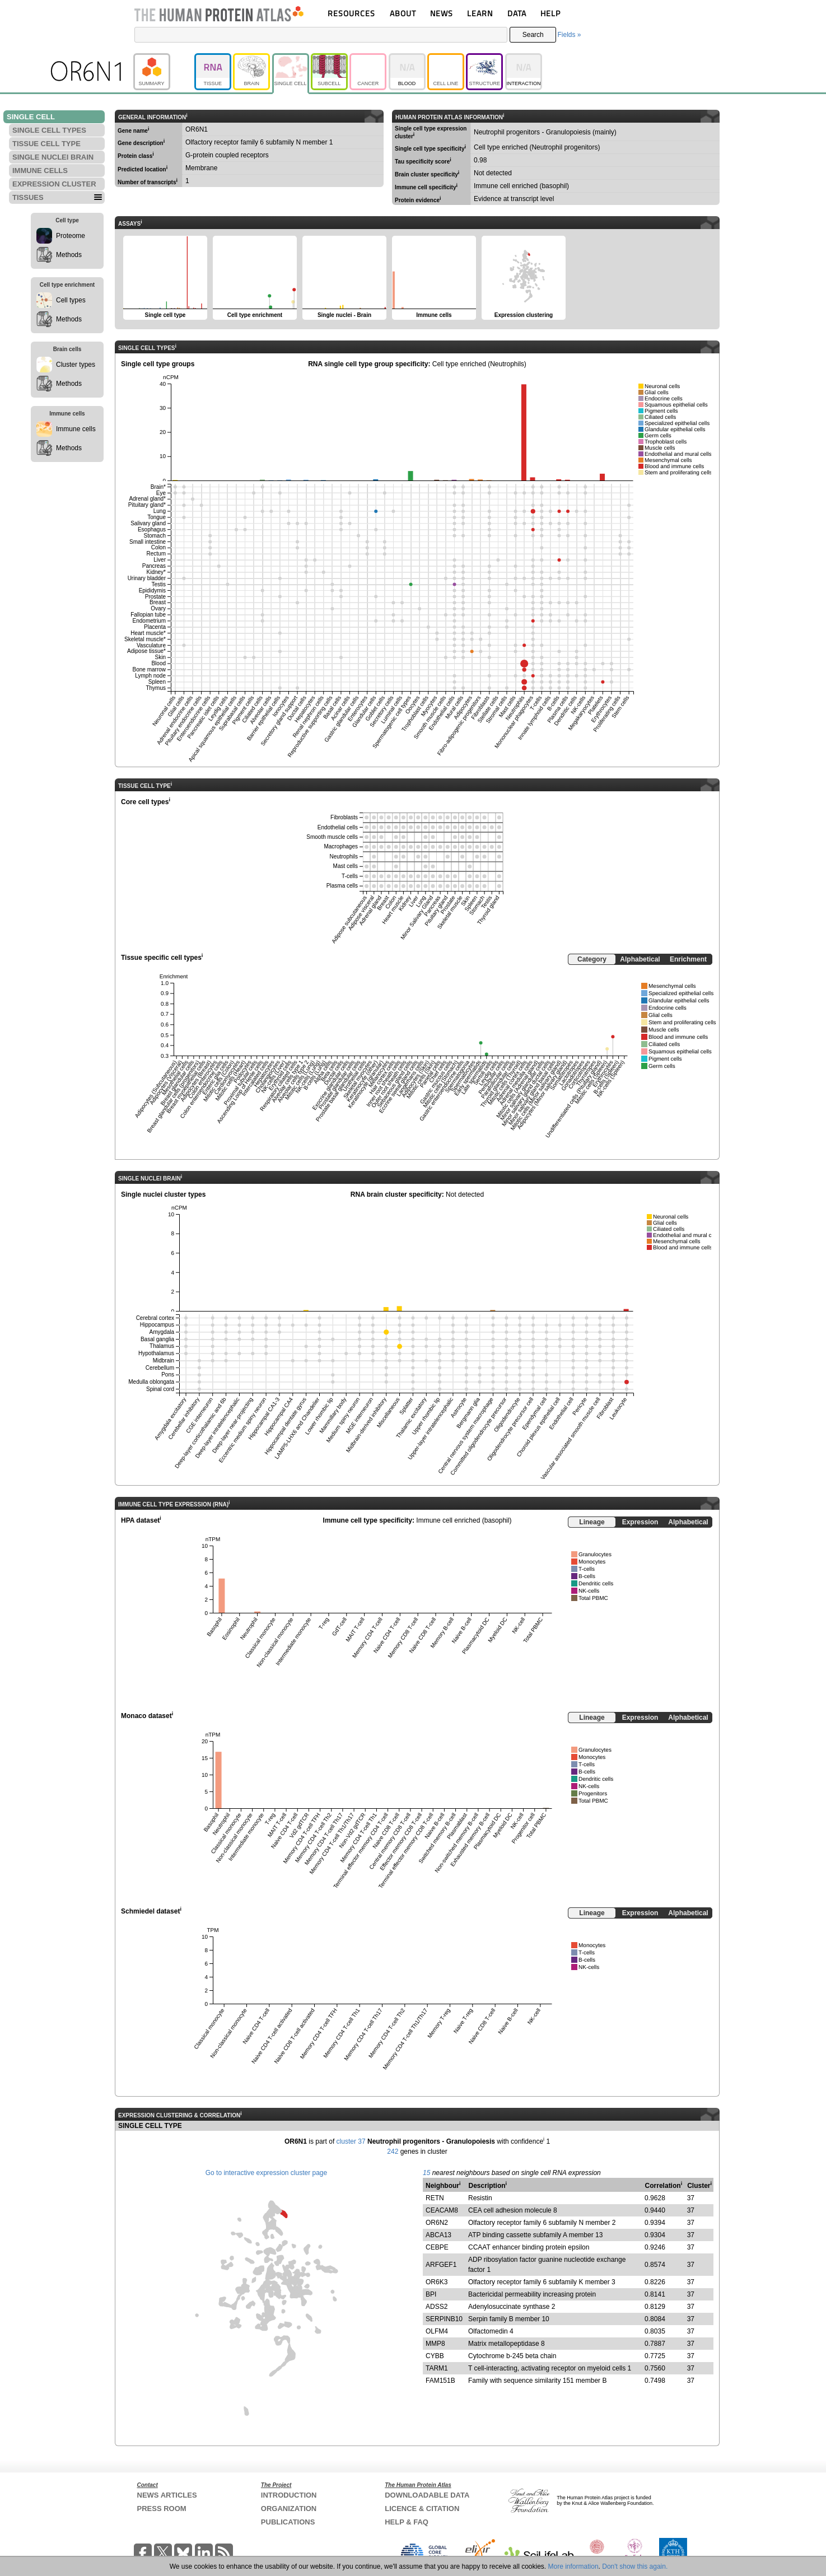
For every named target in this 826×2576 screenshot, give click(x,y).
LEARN (480, 13)
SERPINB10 (444, 2319)
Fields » (569, 35)
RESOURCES (351, 13)
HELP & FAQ (406, 2522)
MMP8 (435, 2344)
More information (573, 2566)
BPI (431, 2294)
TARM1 (437, 2368)
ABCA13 (438, 2235)
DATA (516, 13)
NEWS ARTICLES (167, 2495)
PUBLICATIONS (288, 2522)
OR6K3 (436, 2282)
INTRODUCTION (289, 2495)
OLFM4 (437, 2331)
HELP (550, 13)
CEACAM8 (442, 2210)
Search (533, 35)
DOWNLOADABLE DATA (427, 2495)
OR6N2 (437, 2223)
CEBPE (437, 2247)
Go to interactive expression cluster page (266, 2173)
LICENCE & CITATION (422, 2508)
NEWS (441, 13)
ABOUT (403, 13)
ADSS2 (436, 2307)
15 (426, 2173)
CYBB (435, 2356)
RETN (435, 2198)
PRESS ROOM (161, 2508)
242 (392, 2151)
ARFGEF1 (441, 2265)
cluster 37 (351, 2141)
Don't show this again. (635, 2566)
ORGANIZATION (288, 2508)
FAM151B (440, 2380)
